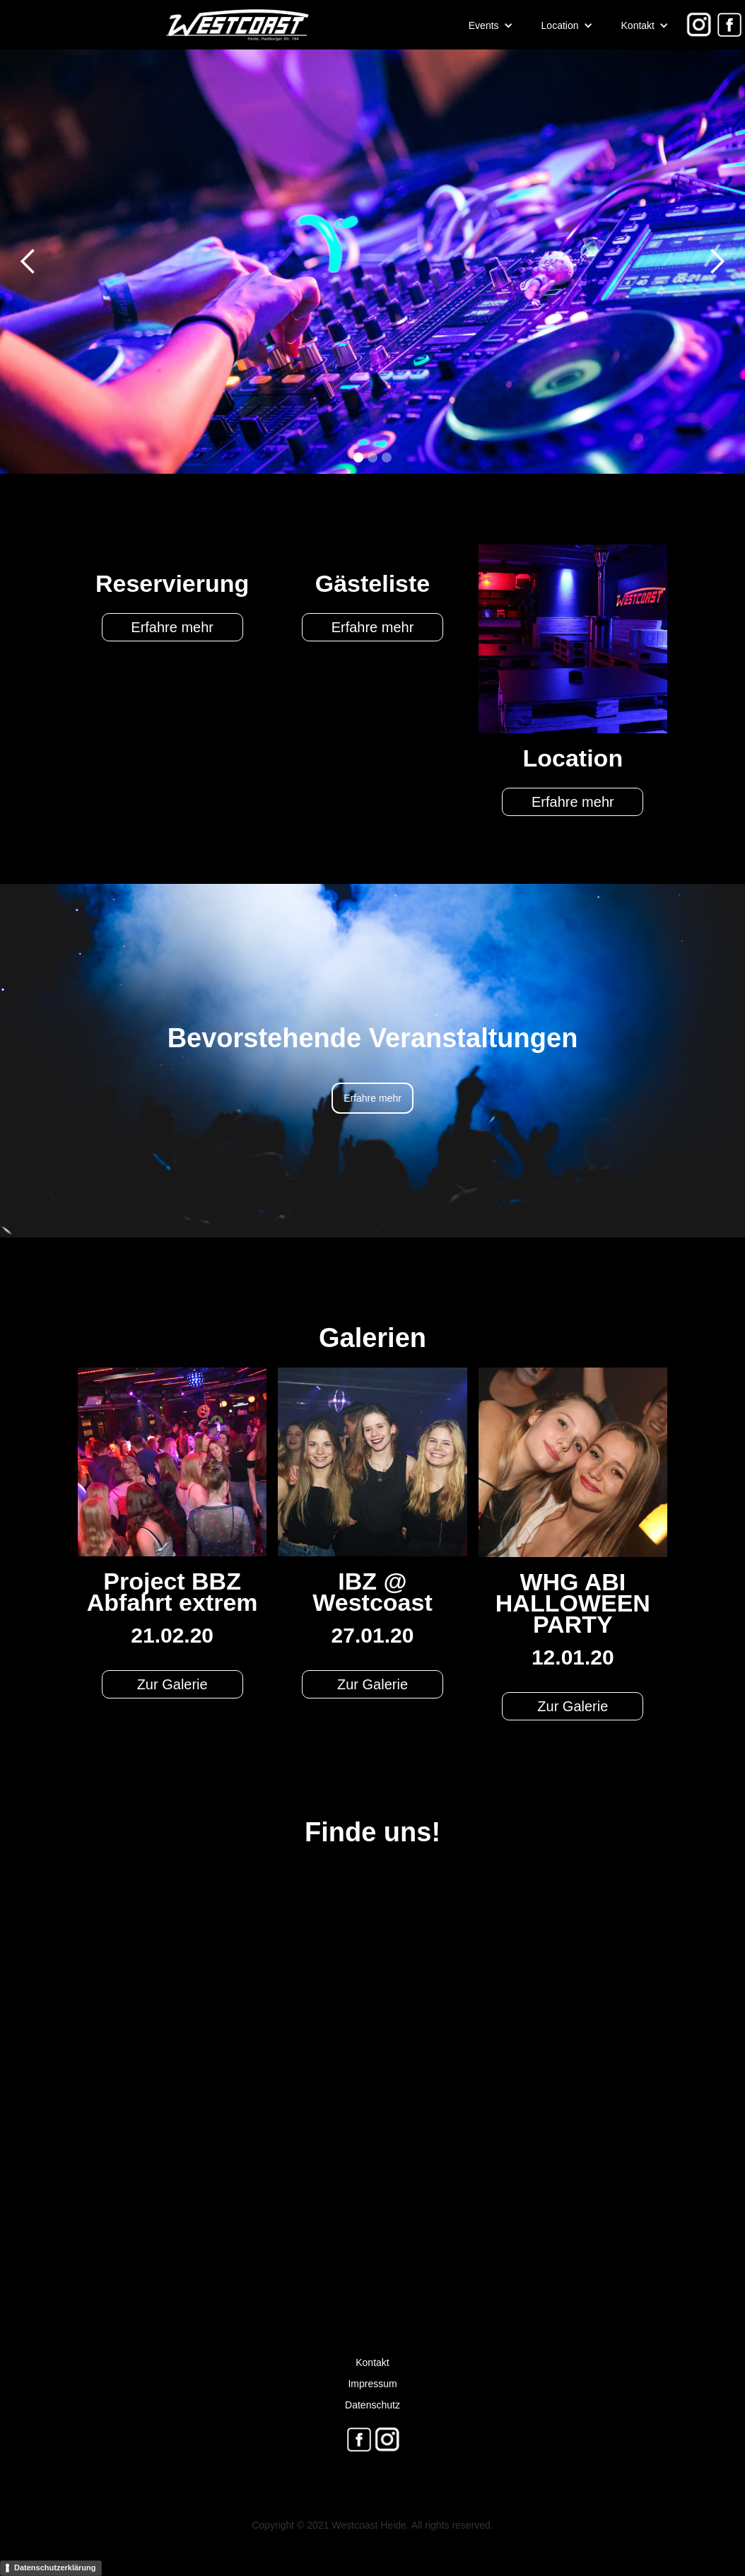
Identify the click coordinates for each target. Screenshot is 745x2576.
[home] (156, 24)
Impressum (372, 2383)
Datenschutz (372, 2405)
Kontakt (372, 2362)
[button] (490, 25)
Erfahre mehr (172, 627)
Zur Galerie (172, 1684)
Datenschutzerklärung (55, 2567)
